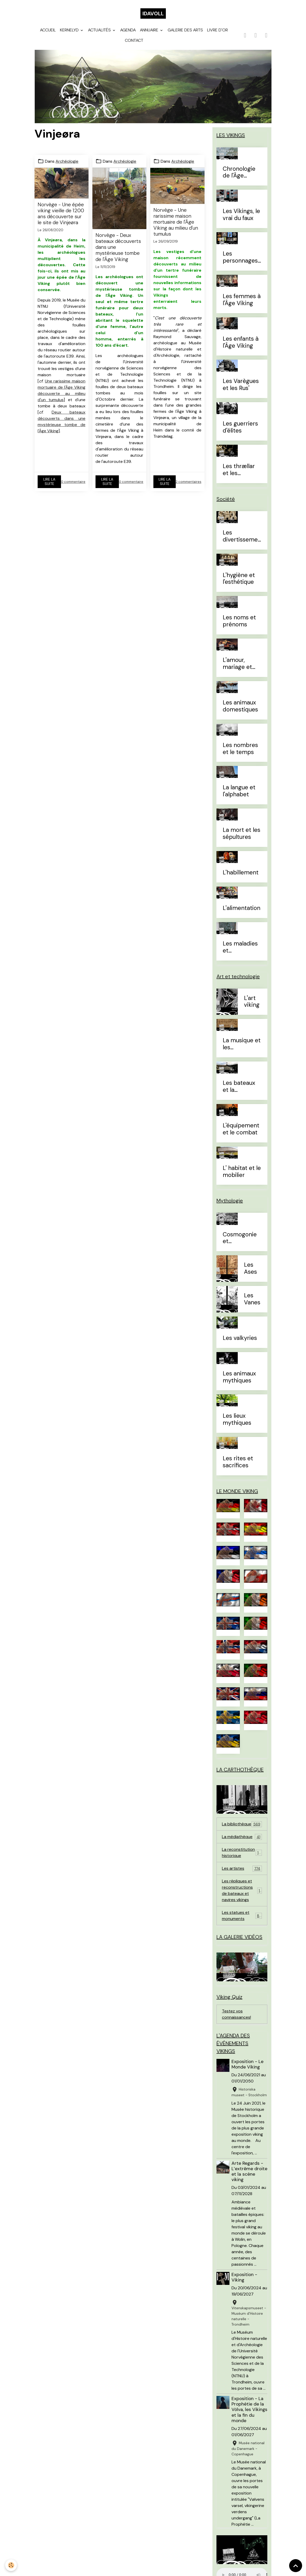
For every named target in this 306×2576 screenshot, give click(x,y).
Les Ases (250, 1269)
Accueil (48, 30)
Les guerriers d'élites (240, 427)
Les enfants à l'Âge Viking (241, 342)
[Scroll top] (295, 2565)
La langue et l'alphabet (239, 791)
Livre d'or (217, 30)
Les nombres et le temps (240, 749)
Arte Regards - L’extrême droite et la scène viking (249, 2171)
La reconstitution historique (242, 1852)
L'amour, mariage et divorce (237, 664)
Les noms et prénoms (239, 621)
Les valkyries (240, 1338)
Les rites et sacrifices (238, 1462)
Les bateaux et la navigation (239, 1087)
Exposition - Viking (244, 2277)
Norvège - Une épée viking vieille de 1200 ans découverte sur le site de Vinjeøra (61, 213)
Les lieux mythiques (237, 1420)
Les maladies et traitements (240, 947)
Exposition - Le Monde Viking (247, 2064)
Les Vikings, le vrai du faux (241, 215)
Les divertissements (242, 536)
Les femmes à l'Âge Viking (242, 300)
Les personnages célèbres (240, 257)
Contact (134, 40)
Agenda (128, 30)
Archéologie (67, 161)
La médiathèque (242, 1837)
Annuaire (149, 30)
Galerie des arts (185, 30)
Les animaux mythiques (239, 1377)
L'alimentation (241, 908)
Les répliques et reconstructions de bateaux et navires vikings (242, 1890)
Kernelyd (70, 30)
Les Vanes (252, 1299)
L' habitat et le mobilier (242, 1172)
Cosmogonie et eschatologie (240, 1238)
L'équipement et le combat (241, 1129)
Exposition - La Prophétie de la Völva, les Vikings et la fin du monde (249, 2409)
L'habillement (241, 872)
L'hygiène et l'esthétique (239, 579)
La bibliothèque (242, 1824)
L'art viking (252, 1002)
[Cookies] (11, 2565)
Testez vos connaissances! (236, 2014)
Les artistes (242, 1869)
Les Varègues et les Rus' (241, 385)
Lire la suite (49, 481)
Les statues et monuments (242, 1915)
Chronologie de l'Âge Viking (239, 173)
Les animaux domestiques (240, 706)
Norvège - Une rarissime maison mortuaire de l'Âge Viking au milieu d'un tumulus (175, 222)
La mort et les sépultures (241, 834)
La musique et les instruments (242, 1044)
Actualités (100, 30)
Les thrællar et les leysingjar (239, 470)
